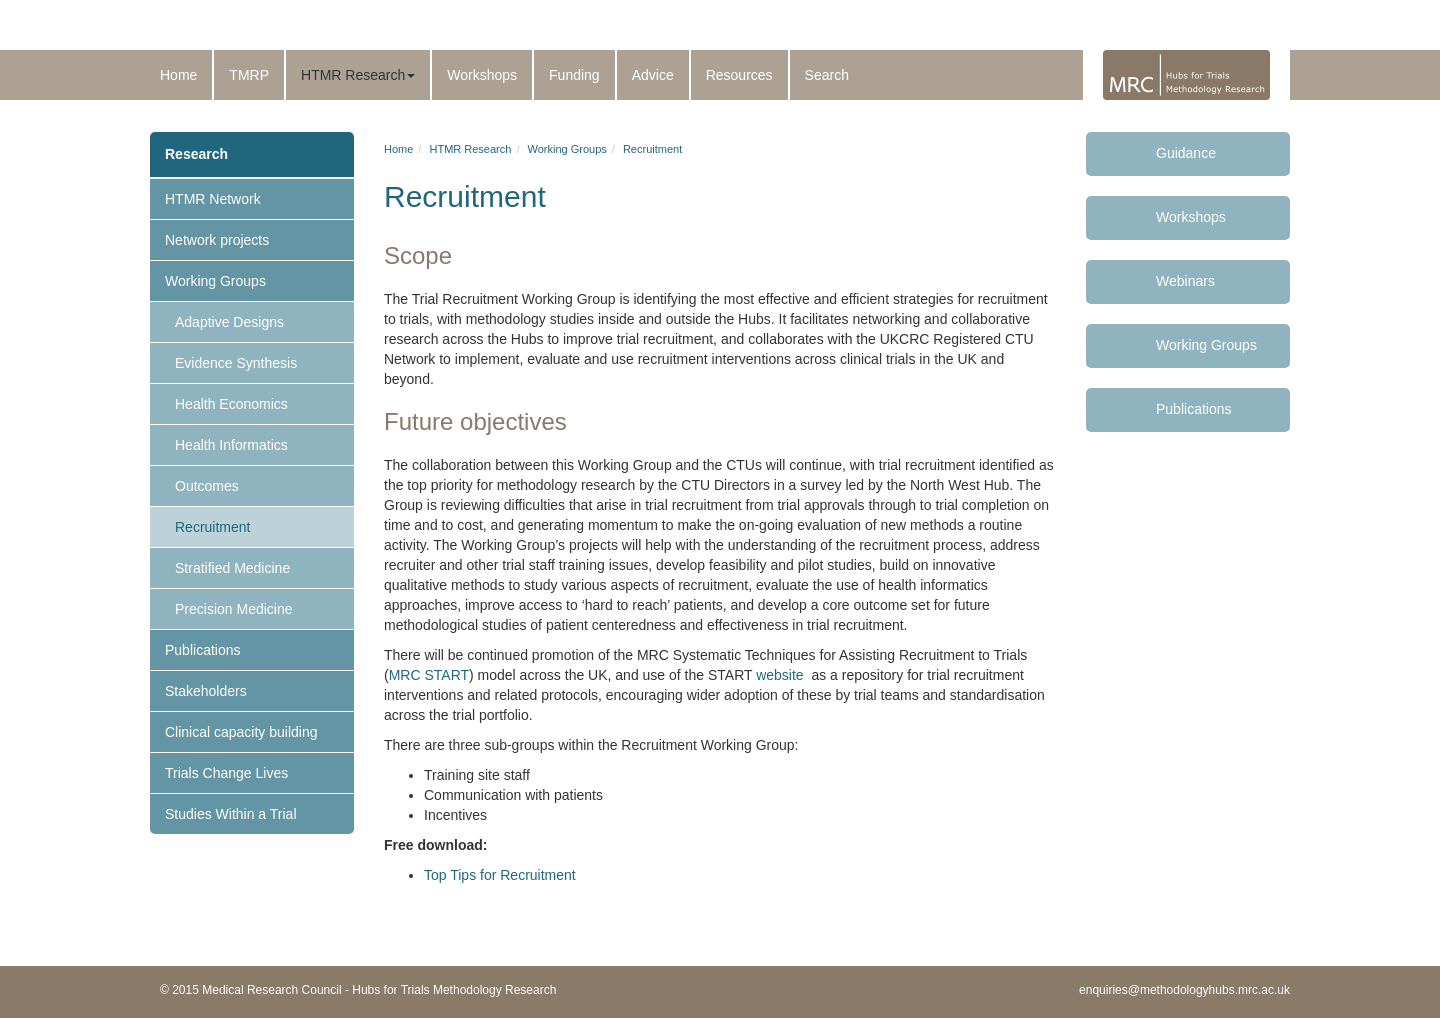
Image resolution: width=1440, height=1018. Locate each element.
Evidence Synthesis (236, 363)
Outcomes (207, 486)
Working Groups (215, 281)
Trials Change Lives (226, 773)
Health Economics (231, 404)
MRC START (429, 675)
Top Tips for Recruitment (500, 875)
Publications (203, 650)
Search (827, 75)
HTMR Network (213, 199)
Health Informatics (231, 445)
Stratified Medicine (232, 568)
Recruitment (212, 527)
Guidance (1186, 153)
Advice (653, 75)
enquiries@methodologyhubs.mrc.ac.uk (1184, 990)
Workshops (482, 75)
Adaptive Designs (229, 322)
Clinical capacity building (241, 732)
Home (178, 75)
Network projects (217, 240)
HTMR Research (358, 75)
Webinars (1185, 281)
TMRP (249, 75)
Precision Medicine (234, 609)
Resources (739, 75)
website (779, 675)
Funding (574, 75)
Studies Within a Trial (231, 814)
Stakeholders (206, 691)
